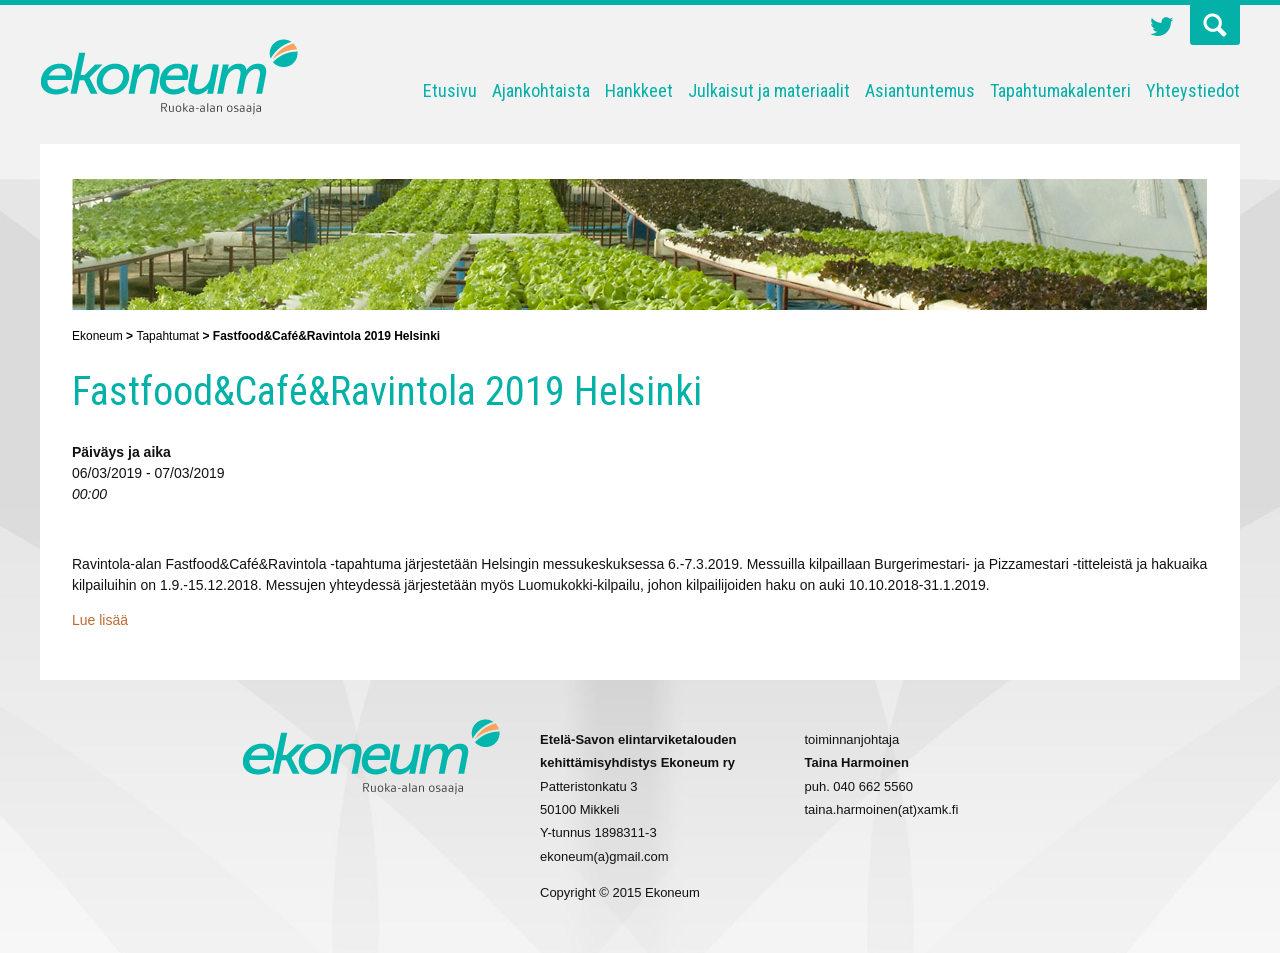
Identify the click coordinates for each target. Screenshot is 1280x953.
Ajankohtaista (541, 90)
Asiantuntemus (920, 90)
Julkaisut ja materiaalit (769, 90)
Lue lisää (100, 620)
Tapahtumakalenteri (1060, 90)
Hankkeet (639, 90)
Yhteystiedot (1193, 90)
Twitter (1162, 29)
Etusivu (450, 90)
